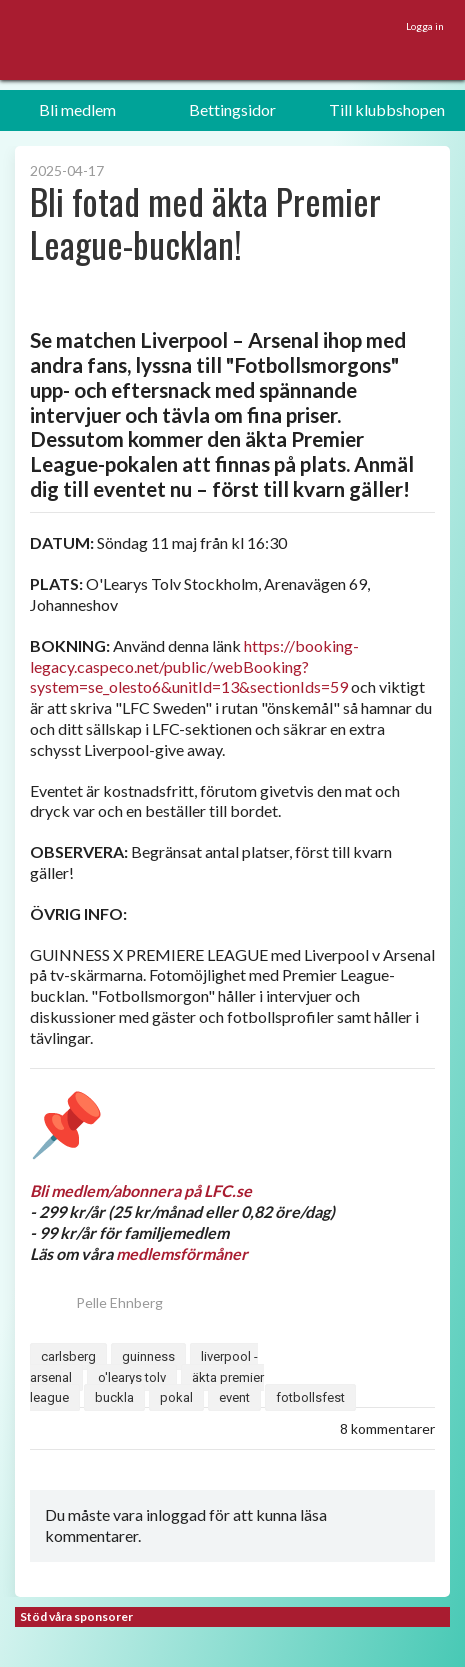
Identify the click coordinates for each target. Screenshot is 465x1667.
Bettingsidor (232, 109)
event (234, 1397)
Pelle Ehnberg (96, 1302)
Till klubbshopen (387, 109)
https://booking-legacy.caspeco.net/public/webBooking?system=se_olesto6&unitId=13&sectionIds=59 (194, 666)
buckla (114, 1397)
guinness (148, 1356)
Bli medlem (77, 109)
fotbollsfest (310, 1397)
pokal (176, 1397)
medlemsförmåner (182, 1253)
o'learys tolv (132, 1377)
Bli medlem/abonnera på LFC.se (141, 1190)
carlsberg (68, 1356)
